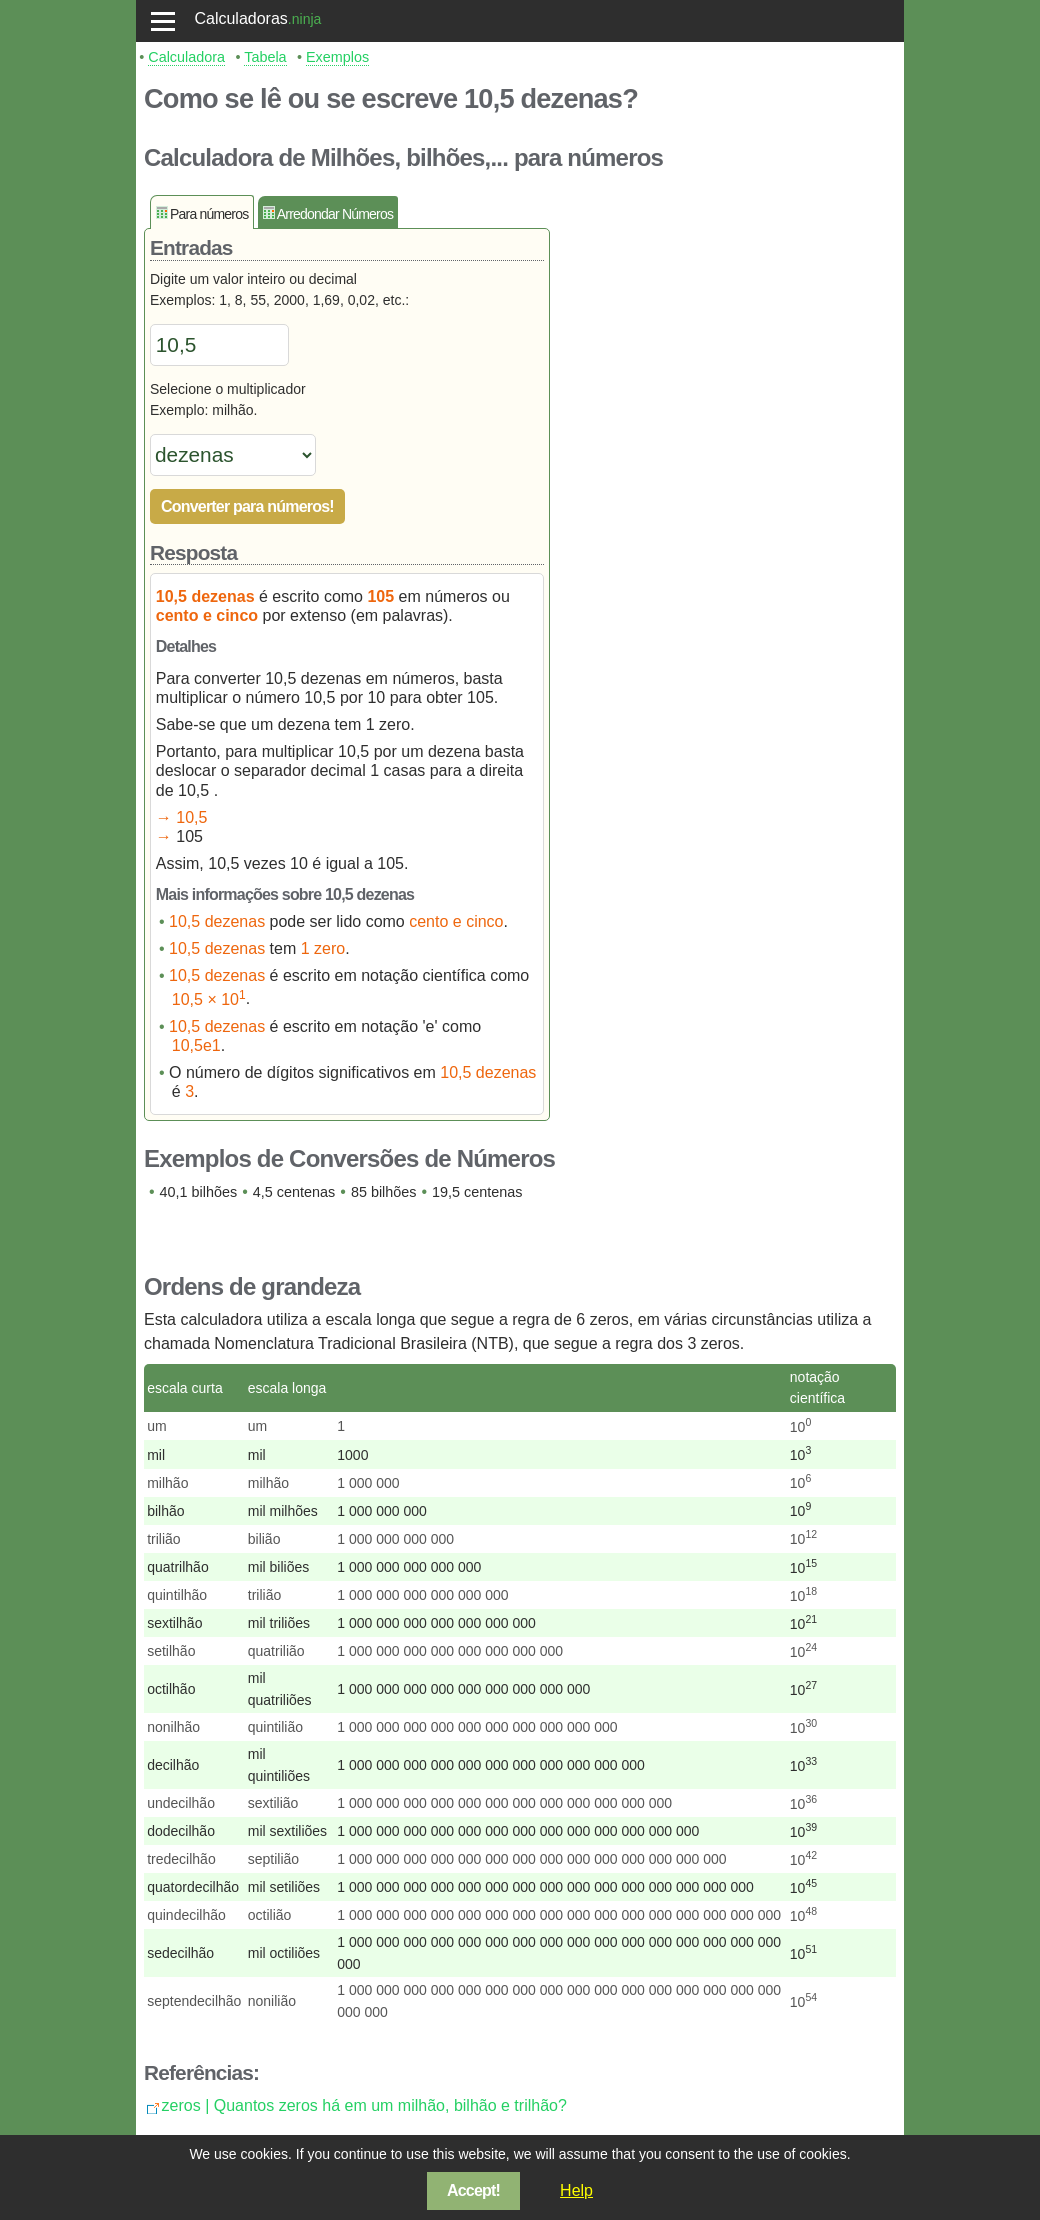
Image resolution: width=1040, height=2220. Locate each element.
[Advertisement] (732, 495)
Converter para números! (247, 506)
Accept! (473, 2190)
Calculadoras (240, 18)
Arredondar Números (335, 214)
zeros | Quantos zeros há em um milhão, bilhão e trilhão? (364, 2105)
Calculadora (186, 57)
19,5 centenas (477, 1192)
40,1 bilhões (199, 1192)
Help (576, 2190)
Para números (209, 214)
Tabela (265, 57)
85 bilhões (384, 1192)
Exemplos (337, 57)
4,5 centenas (294, 1192)
